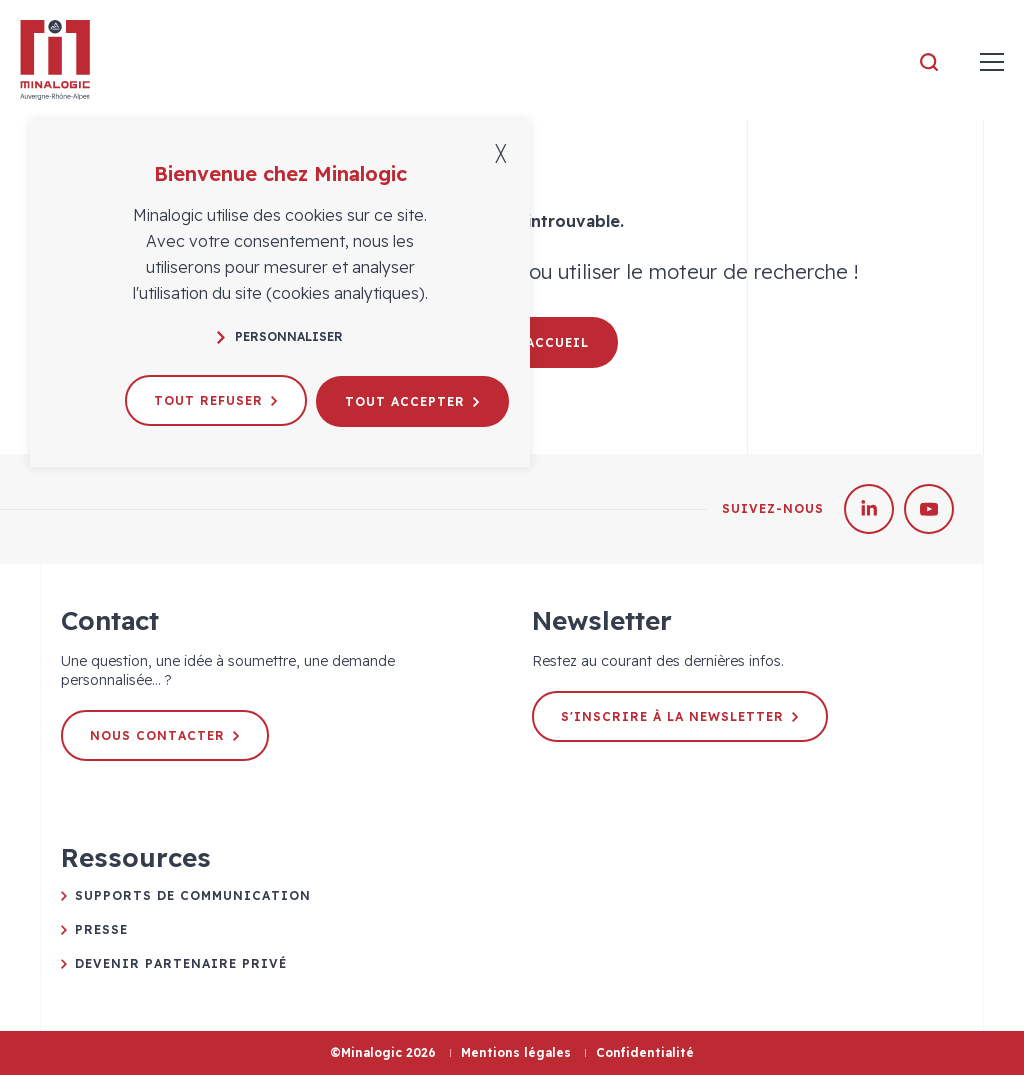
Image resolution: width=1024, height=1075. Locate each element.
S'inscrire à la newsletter (680, 716)
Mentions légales (516, 1052)
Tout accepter (415, 399)
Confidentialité (645, 1052)
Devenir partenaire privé (181, 963)
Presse (101, 929)
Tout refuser (216, 399)
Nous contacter (165, 735)
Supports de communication (193, 895)
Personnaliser (280, 336)
